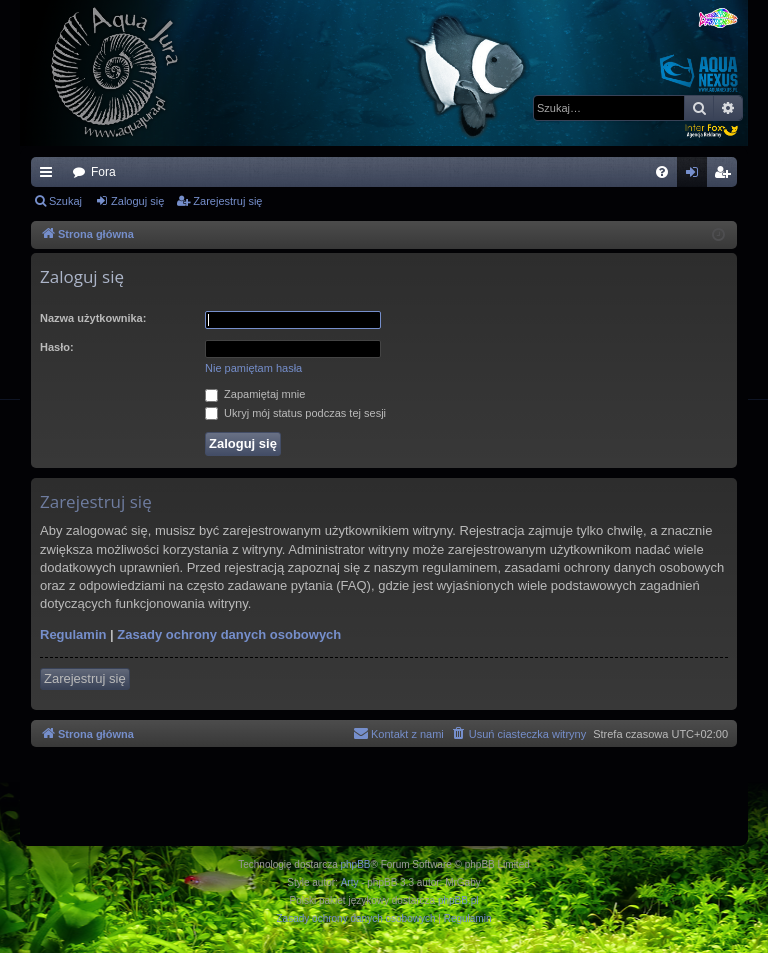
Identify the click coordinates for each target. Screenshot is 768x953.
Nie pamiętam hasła (253, 368)
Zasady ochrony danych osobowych (229, 634)
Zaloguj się (137, 201)
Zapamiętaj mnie (255, 394)
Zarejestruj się (227, 201)
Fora (103, 172)
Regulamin (73, 634)
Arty (350, 882)
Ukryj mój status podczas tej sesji (295, 413)
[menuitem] (662, 172)
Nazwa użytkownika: (93, 318)
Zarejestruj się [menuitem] (726, 176)
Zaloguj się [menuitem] (696, 176)
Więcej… (50, 176)
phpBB (356, 864)
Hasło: (57, 347)
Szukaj (65, 201)
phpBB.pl (458, 900)
